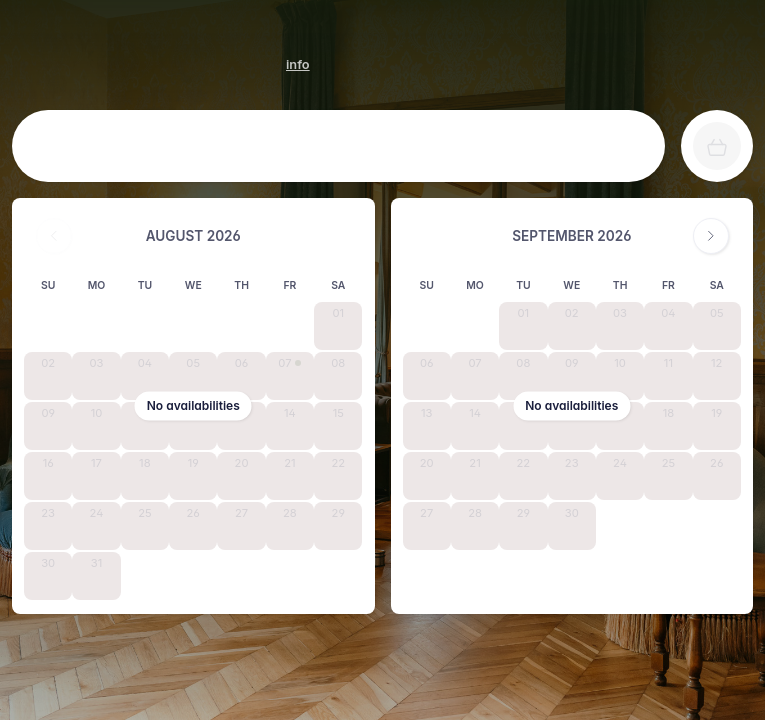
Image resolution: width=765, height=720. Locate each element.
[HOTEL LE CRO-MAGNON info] (298, 64)
